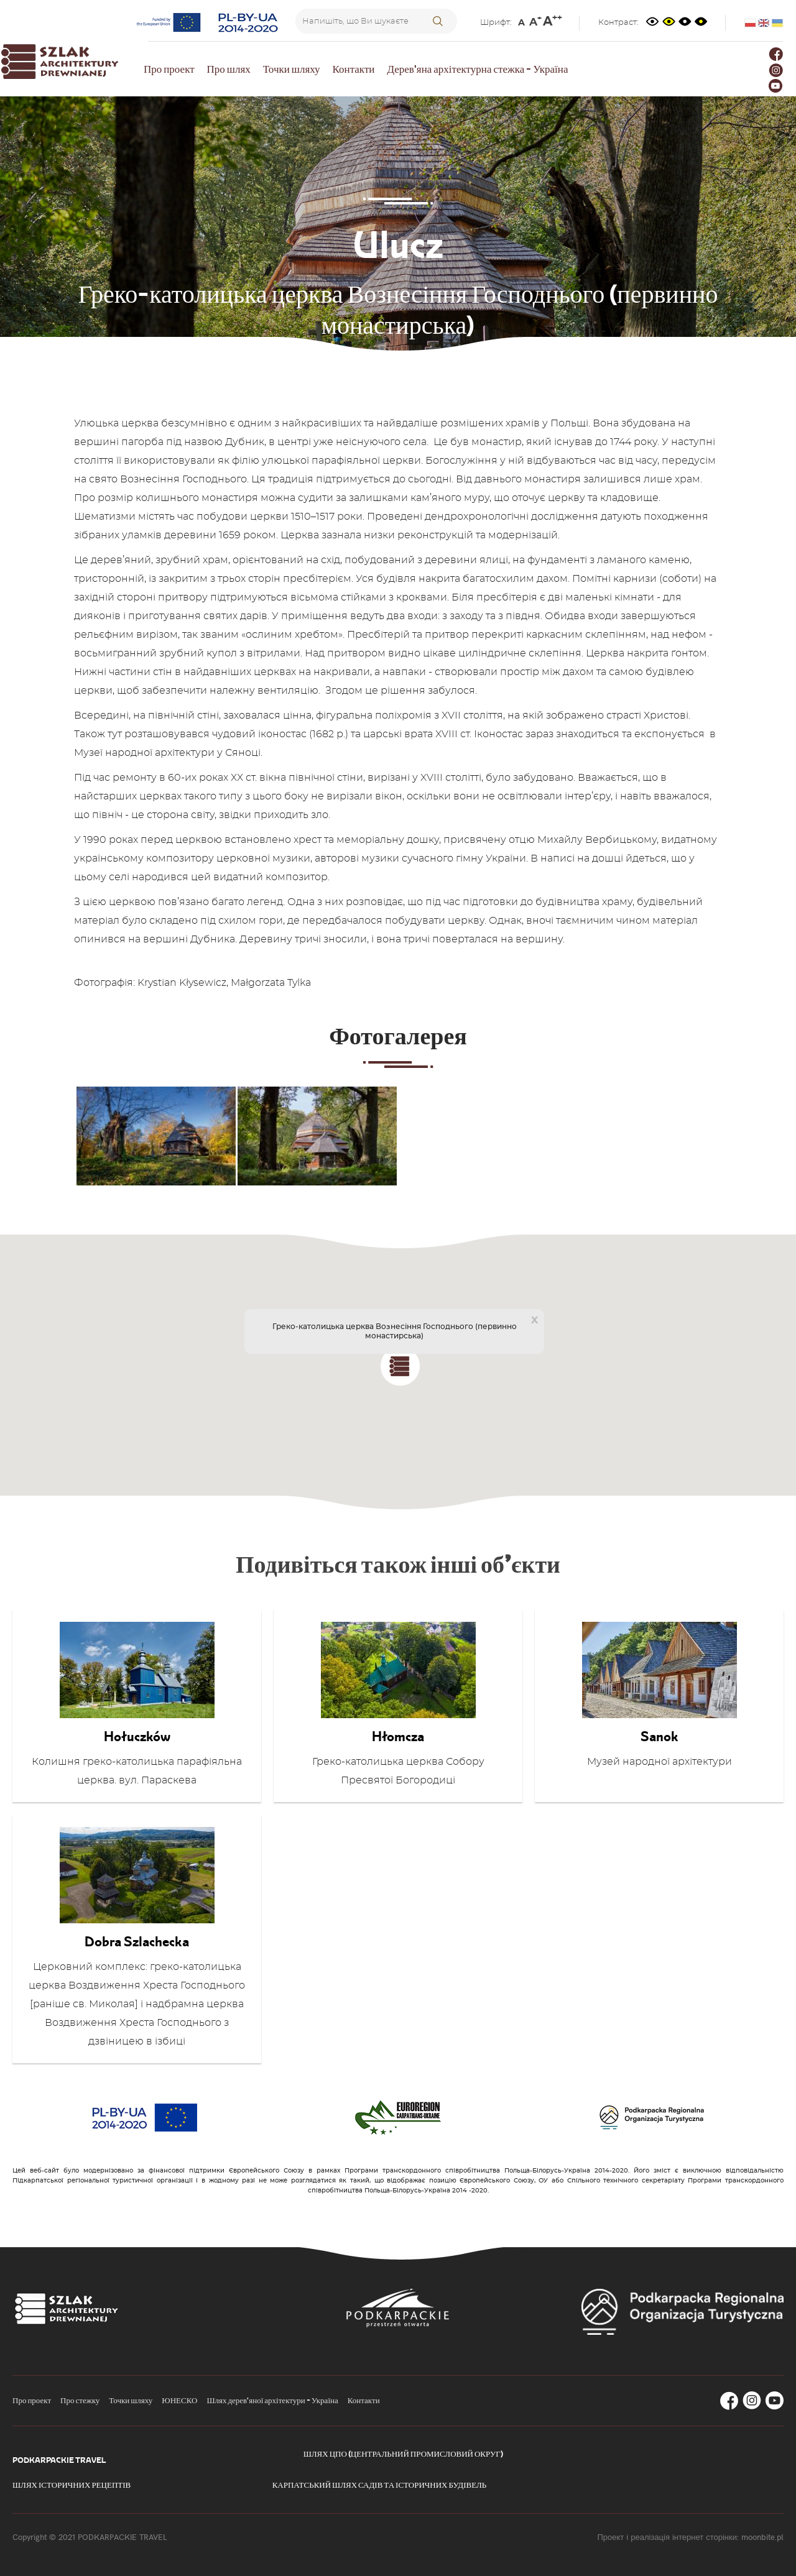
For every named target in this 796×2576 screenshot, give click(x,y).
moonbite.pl (762, 2536)
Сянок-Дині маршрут (486, 358)
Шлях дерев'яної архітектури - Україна (272, 2400)
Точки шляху (291, 69)
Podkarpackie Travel (59, 2460)
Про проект (169, 69)
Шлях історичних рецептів (71, 2485)
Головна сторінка (291, 358)
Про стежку (80, 2400)
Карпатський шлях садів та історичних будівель (379, 2485)
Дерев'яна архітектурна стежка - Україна (477, 69)
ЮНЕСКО (179, 2400)
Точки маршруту (384, 358)
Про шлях (229, 69)
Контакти (354, 69)
